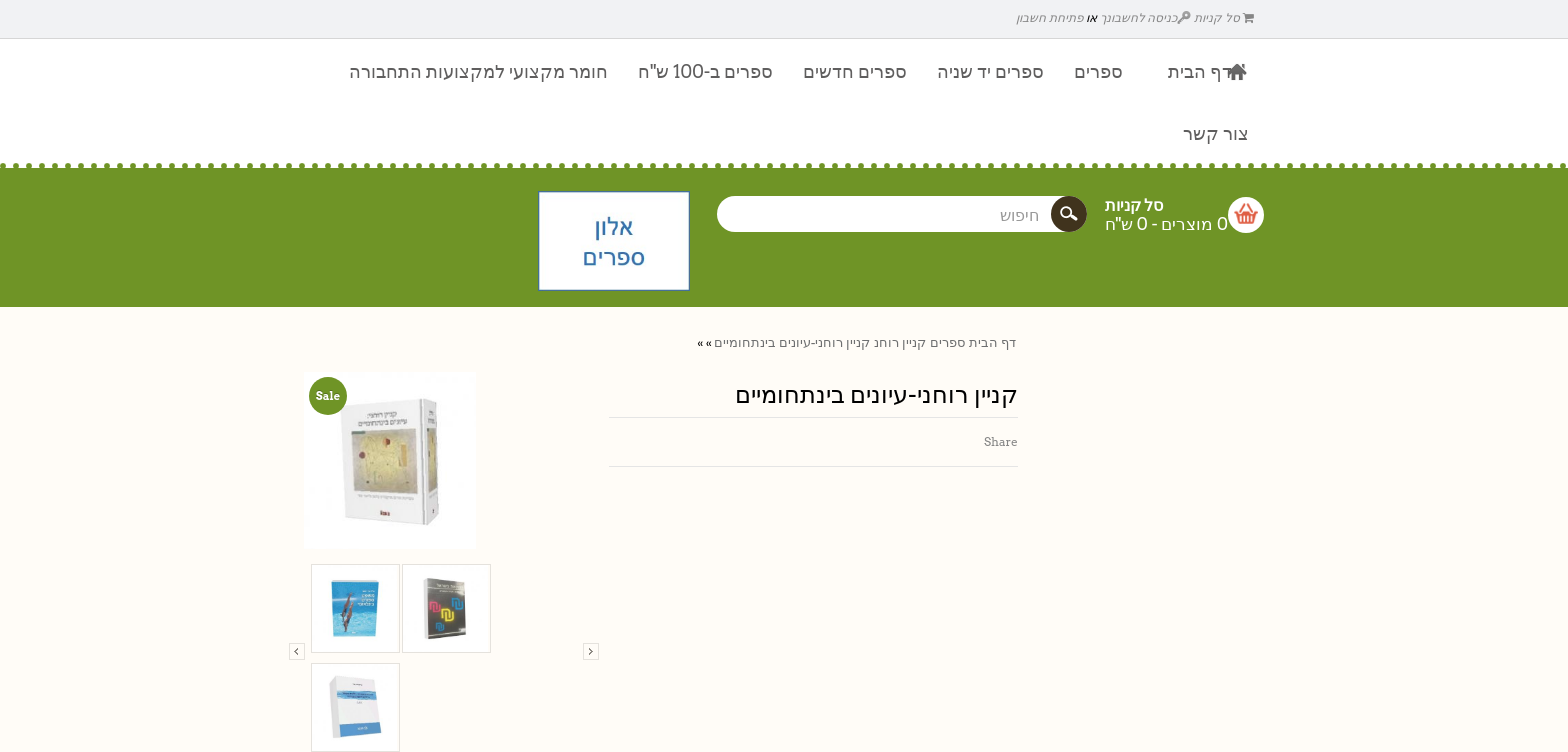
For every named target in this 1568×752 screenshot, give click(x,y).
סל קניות (1224, 17)
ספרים (947, 342)
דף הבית (992, 342)
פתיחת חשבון (1049, 17)
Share (1001, 441)
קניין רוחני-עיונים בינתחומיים (792, 342)
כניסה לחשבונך (1146, 17)
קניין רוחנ (900, 342)
